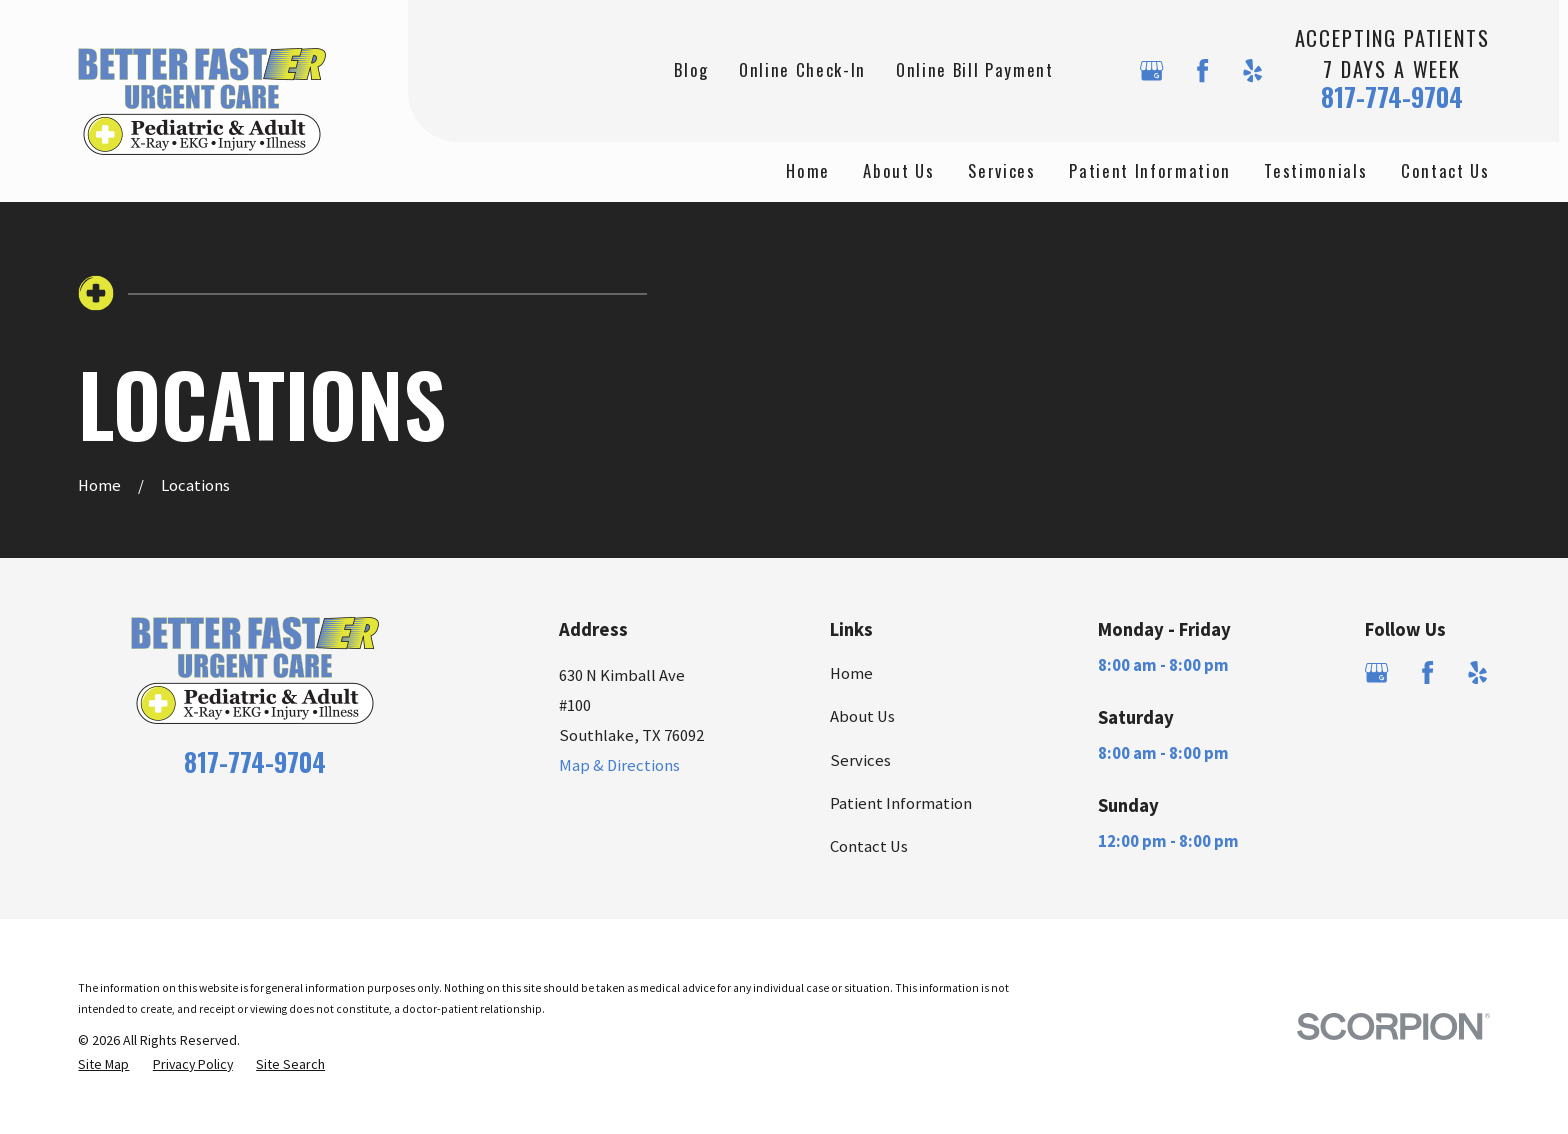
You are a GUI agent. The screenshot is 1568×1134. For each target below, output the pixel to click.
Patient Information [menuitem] (1150, 170)
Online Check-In (802, 69)
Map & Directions (619, 765)
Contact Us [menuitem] (1445, 170)
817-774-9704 (1392, 96)
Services (860, 760)
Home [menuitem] (808, 170)
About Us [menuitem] (898, 170)
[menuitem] (103, 1064)
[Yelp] (1252, 70)
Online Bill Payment (975, 69)
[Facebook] (1202, 70)
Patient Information (901, 803)
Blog (691, 69)
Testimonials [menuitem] (1315, 170)
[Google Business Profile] (1151, 70)
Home (851, 673)
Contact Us (869, 846)
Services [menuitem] (1001, 170)
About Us (862, 716)
